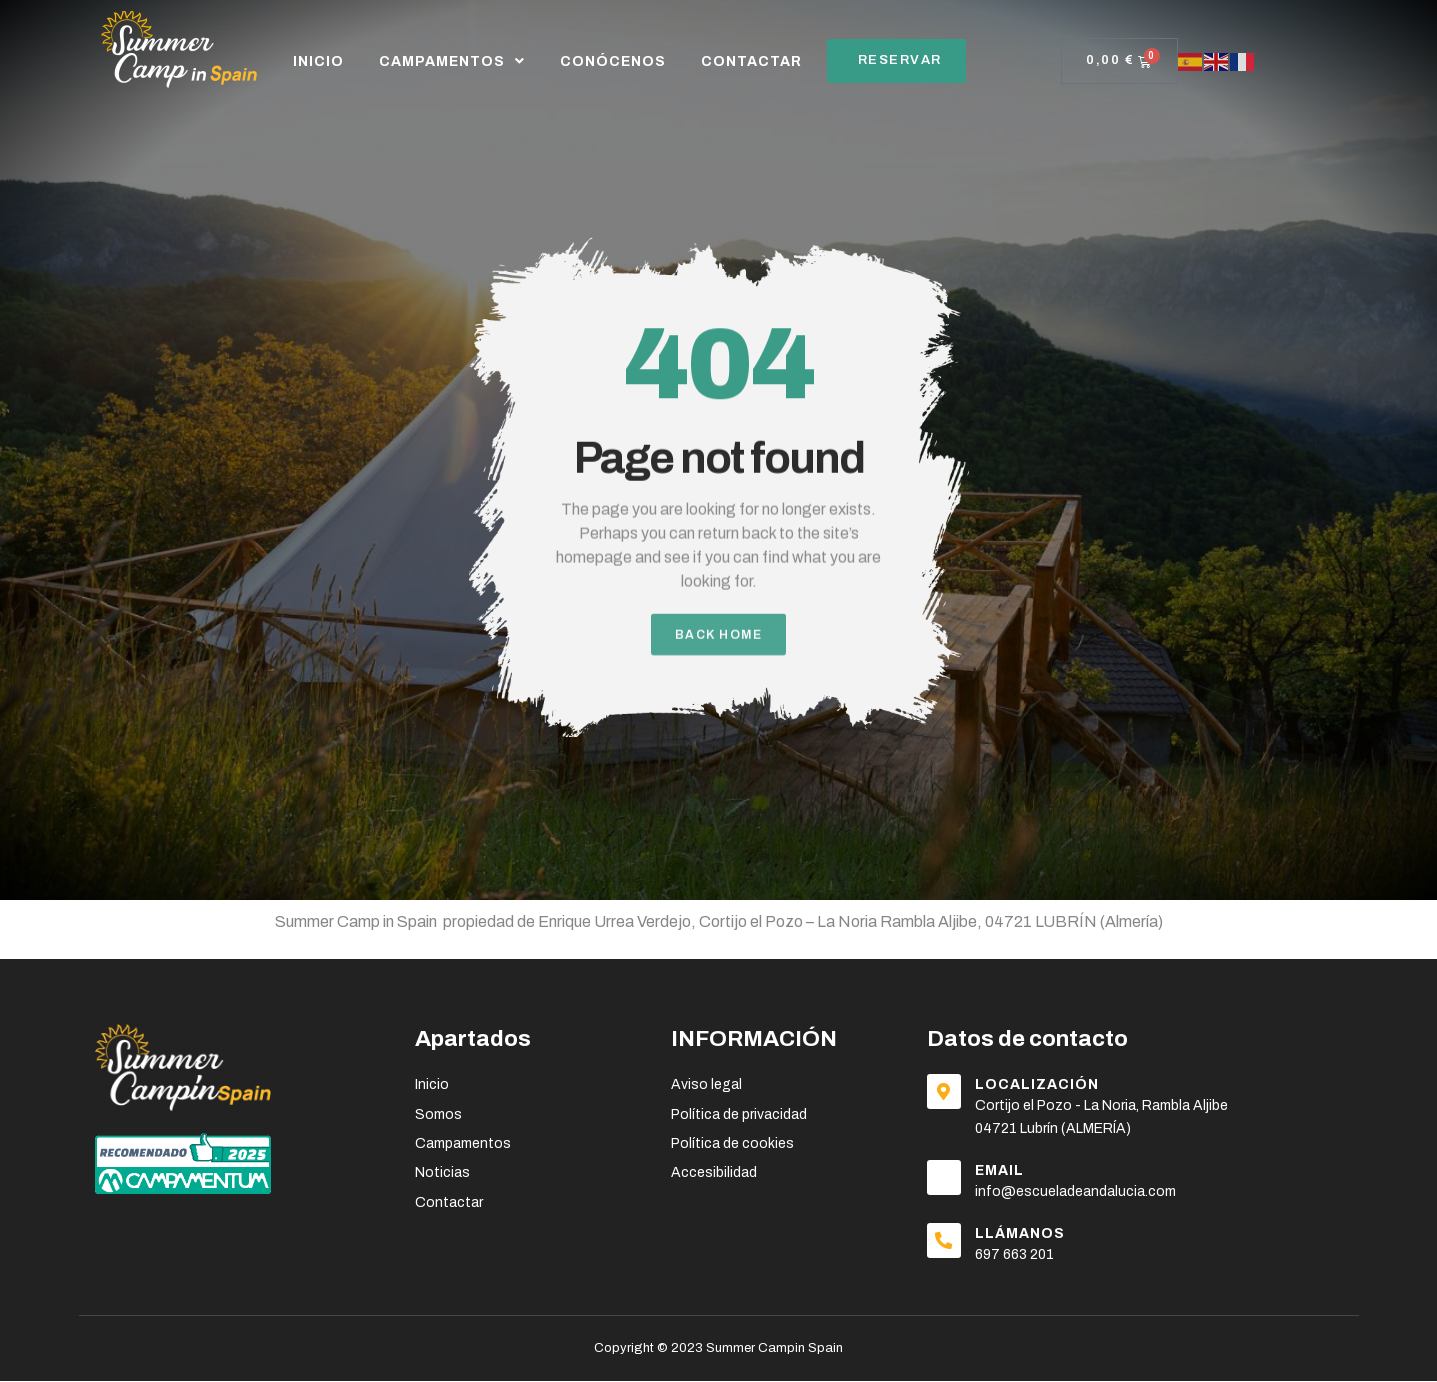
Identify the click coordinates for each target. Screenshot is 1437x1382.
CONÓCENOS (613, 61)
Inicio (318, 61)
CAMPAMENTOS (452, 61)
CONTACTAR (751, 61)
